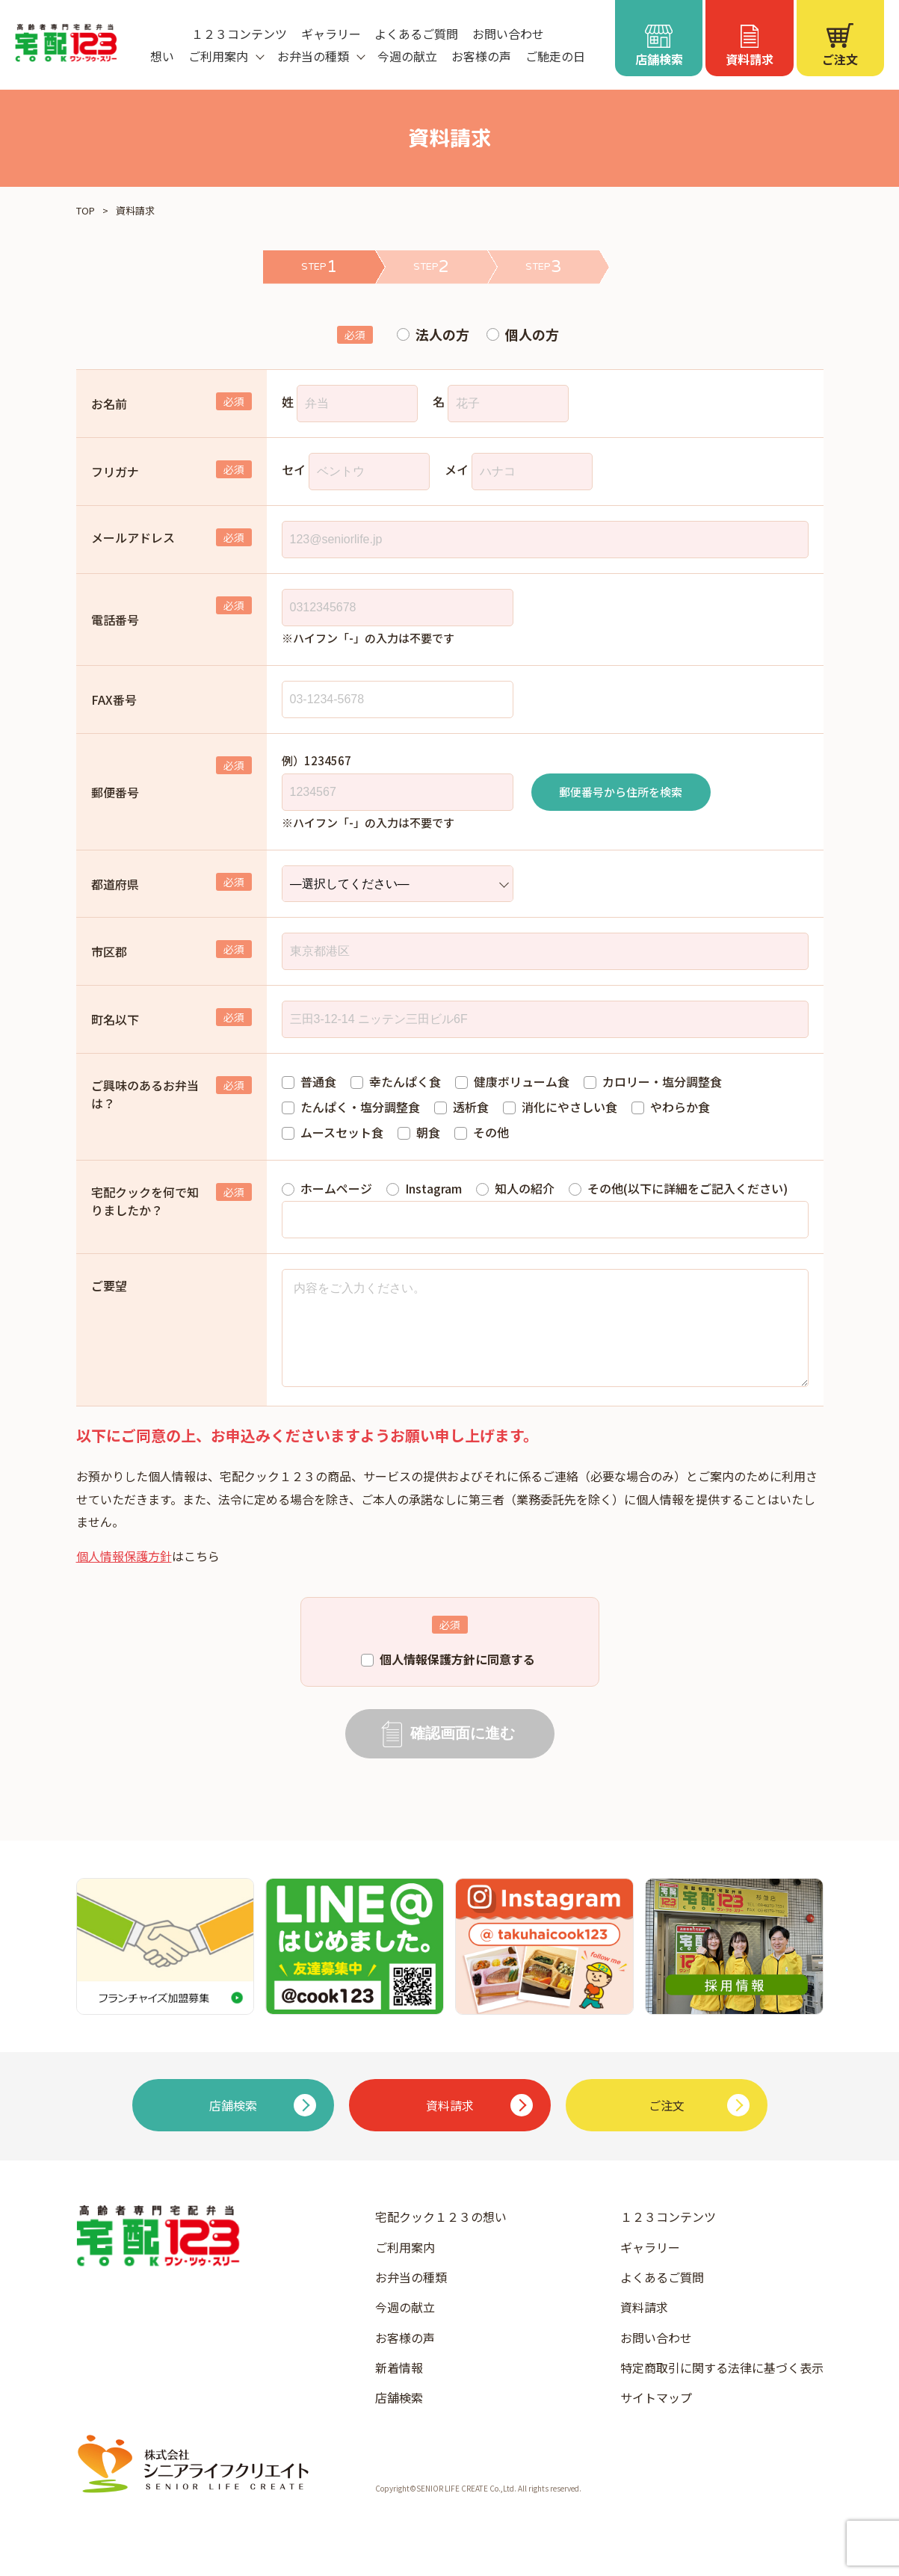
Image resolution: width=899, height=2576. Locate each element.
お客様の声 (481, 56)
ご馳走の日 (555, 56)
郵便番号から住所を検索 (620, 792)
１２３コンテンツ (239, 34)
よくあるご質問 (416, 34)
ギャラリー (331, 34)
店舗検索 (399, 2418)
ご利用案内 (405, 2268)
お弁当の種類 (411, 2298)
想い (162, 56)
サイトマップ (656, 2418)
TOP (85, 210)
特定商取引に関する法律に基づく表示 (722, 2388)
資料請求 (644, 2328)
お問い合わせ (508, 34)
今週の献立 (407, 56)
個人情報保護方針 (124, 1577)
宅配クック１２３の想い (441, 2237)
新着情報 (399, 2388)
